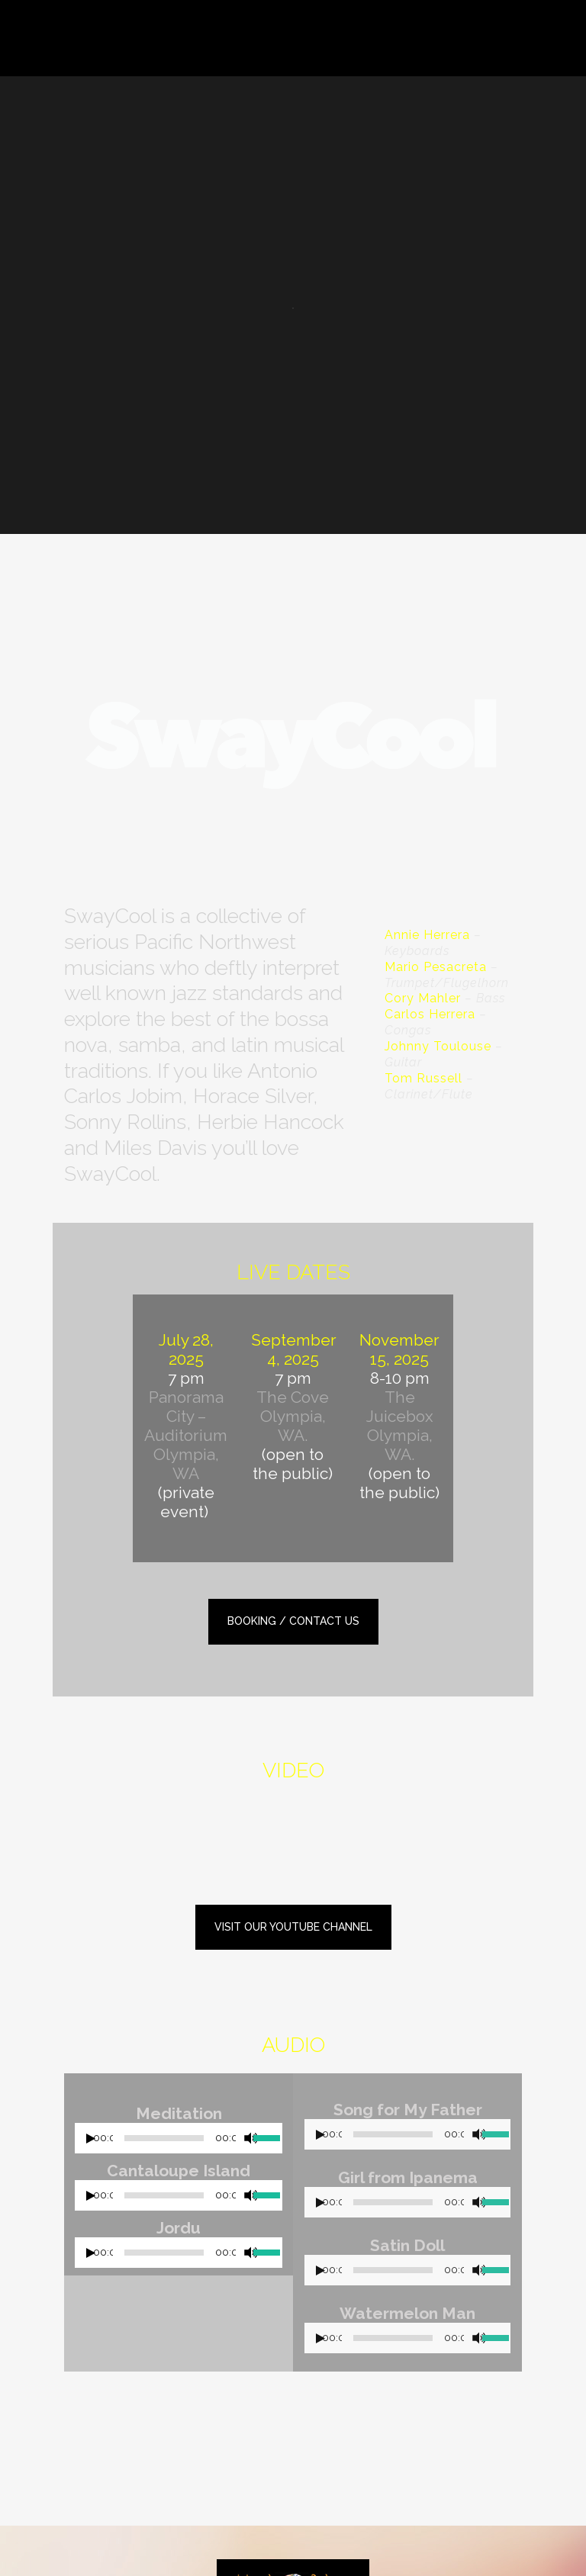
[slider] (164, 2138)
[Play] (90, 2138)
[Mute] (251, 2138)
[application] (178, 2142)
